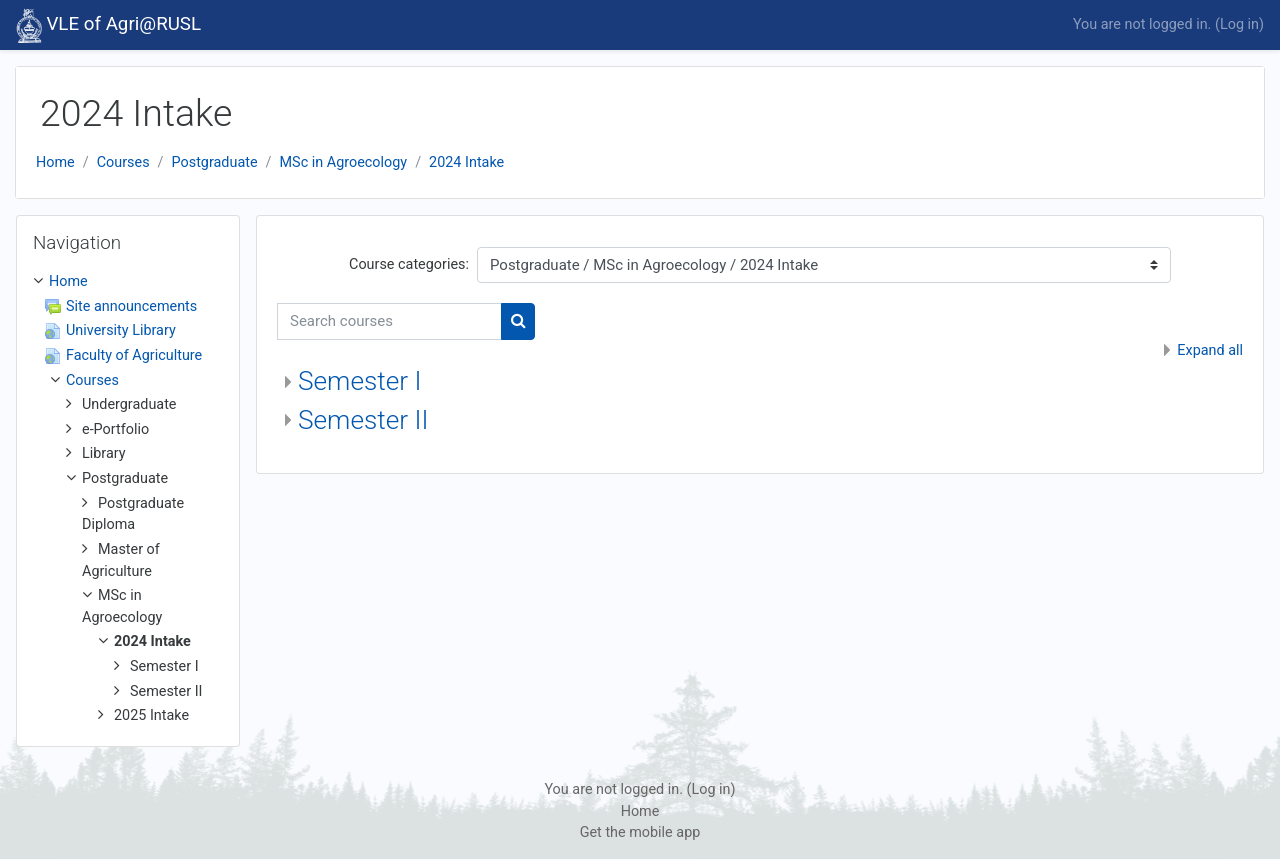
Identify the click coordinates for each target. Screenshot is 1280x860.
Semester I (360, 381)
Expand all (1210, 350)
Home (55, 162)
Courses (123, 162)
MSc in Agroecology (344, 162)
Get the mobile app (640, 832)
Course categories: (409, 264)
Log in (1239, 24)
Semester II (363, 420)
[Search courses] (389, 321)
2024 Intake (466, 162)
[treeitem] (128, 499)
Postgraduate (215, 162)
